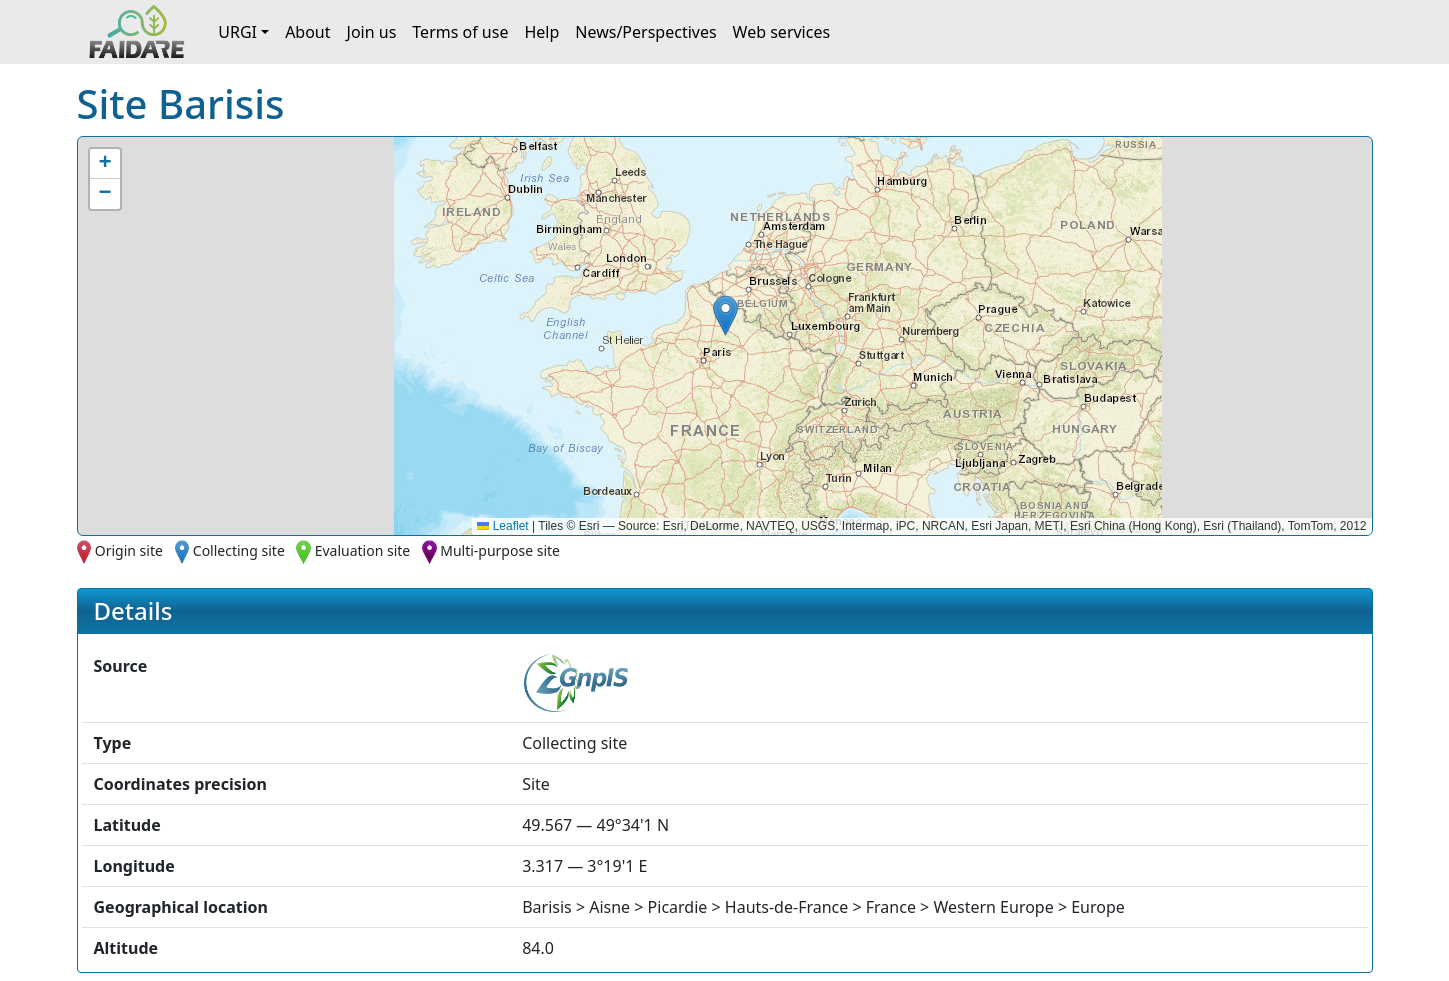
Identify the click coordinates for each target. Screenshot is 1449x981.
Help (541, 32)
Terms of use (460, 32)
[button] (725, 315)
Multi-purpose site (500, 550)
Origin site (129, 550)
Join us (372, 32)
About (307, 32)
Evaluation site (363, 550)
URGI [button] (237, 32)
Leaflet (502, 526)
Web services (782, 32)
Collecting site (239, 550)
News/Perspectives (645, 32)
